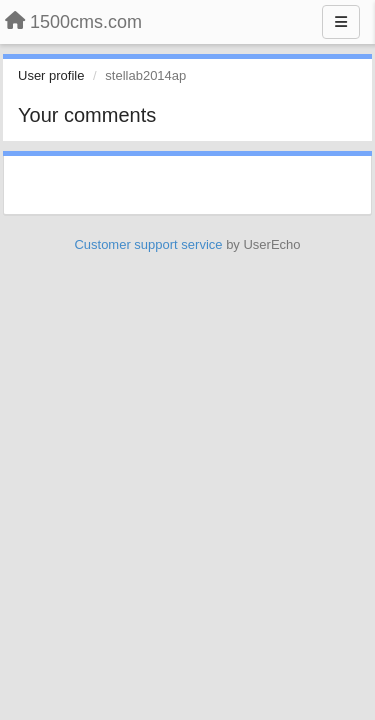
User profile (51, 75)
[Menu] (341, 22)
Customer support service (148, 244)
